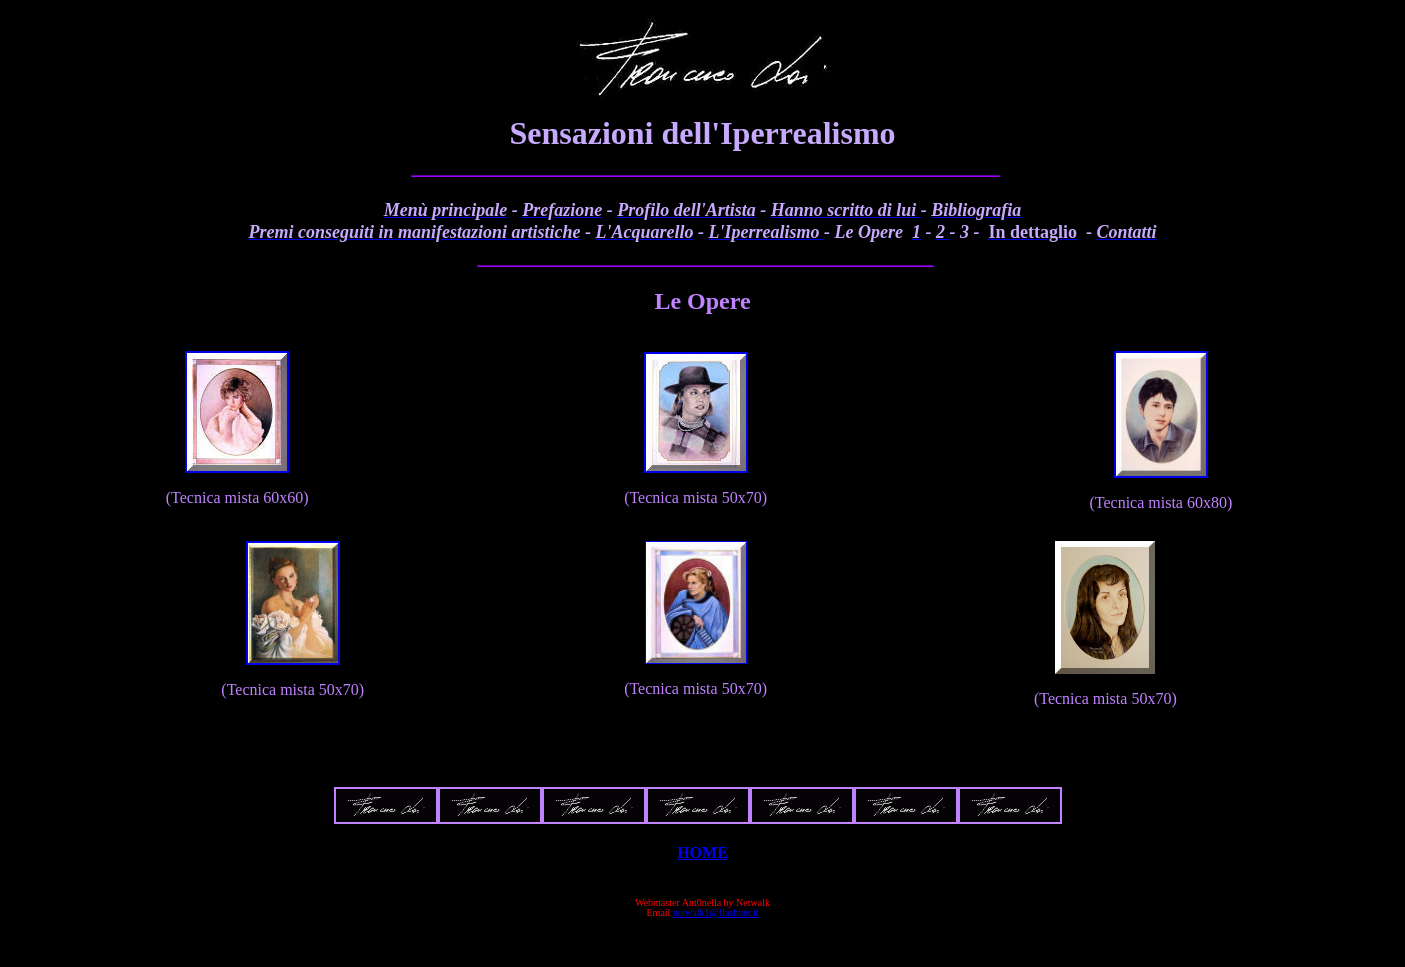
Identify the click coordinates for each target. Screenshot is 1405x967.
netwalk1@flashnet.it (716, 912)
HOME (702, 852)
